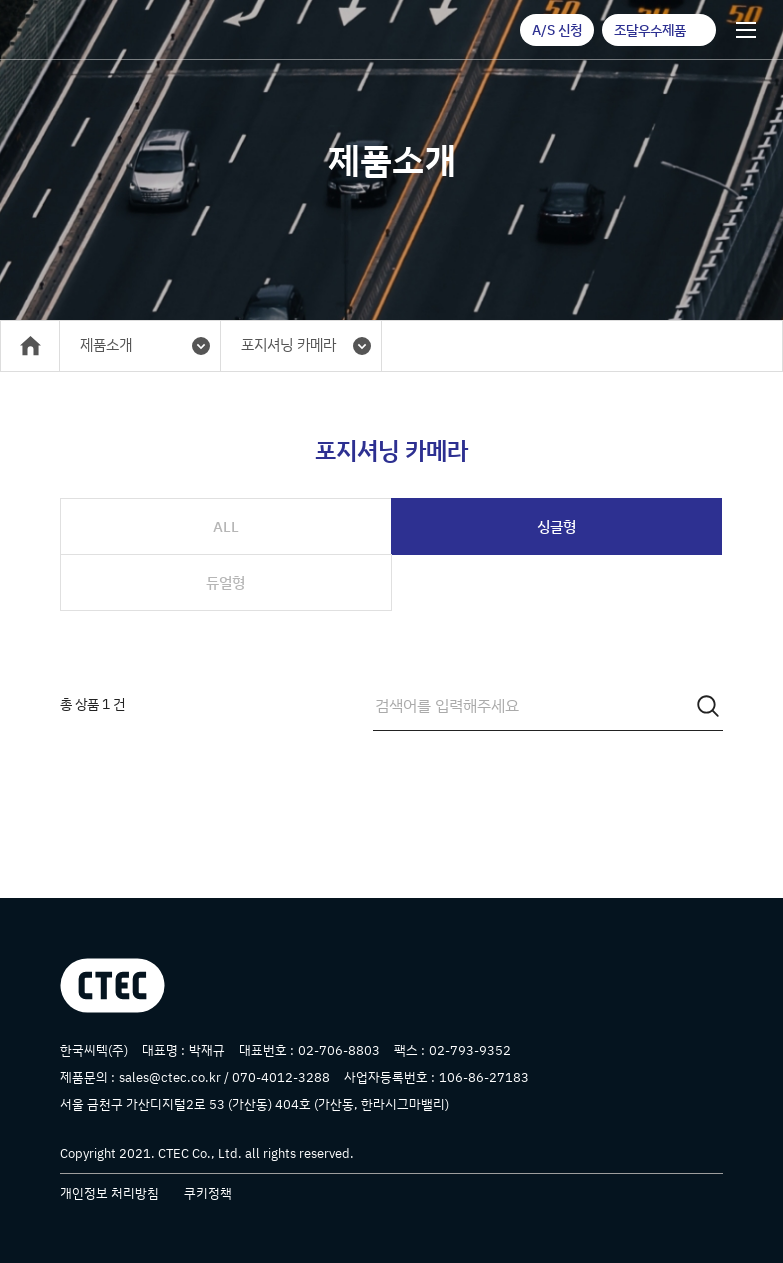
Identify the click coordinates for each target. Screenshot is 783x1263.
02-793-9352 (470, 1050)
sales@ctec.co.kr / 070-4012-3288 (224, 1077)
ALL (226, 526)
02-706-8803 (339, 1050)
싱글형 (556, 526)
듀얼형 (225, 582)
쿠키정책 (208, 1193)
